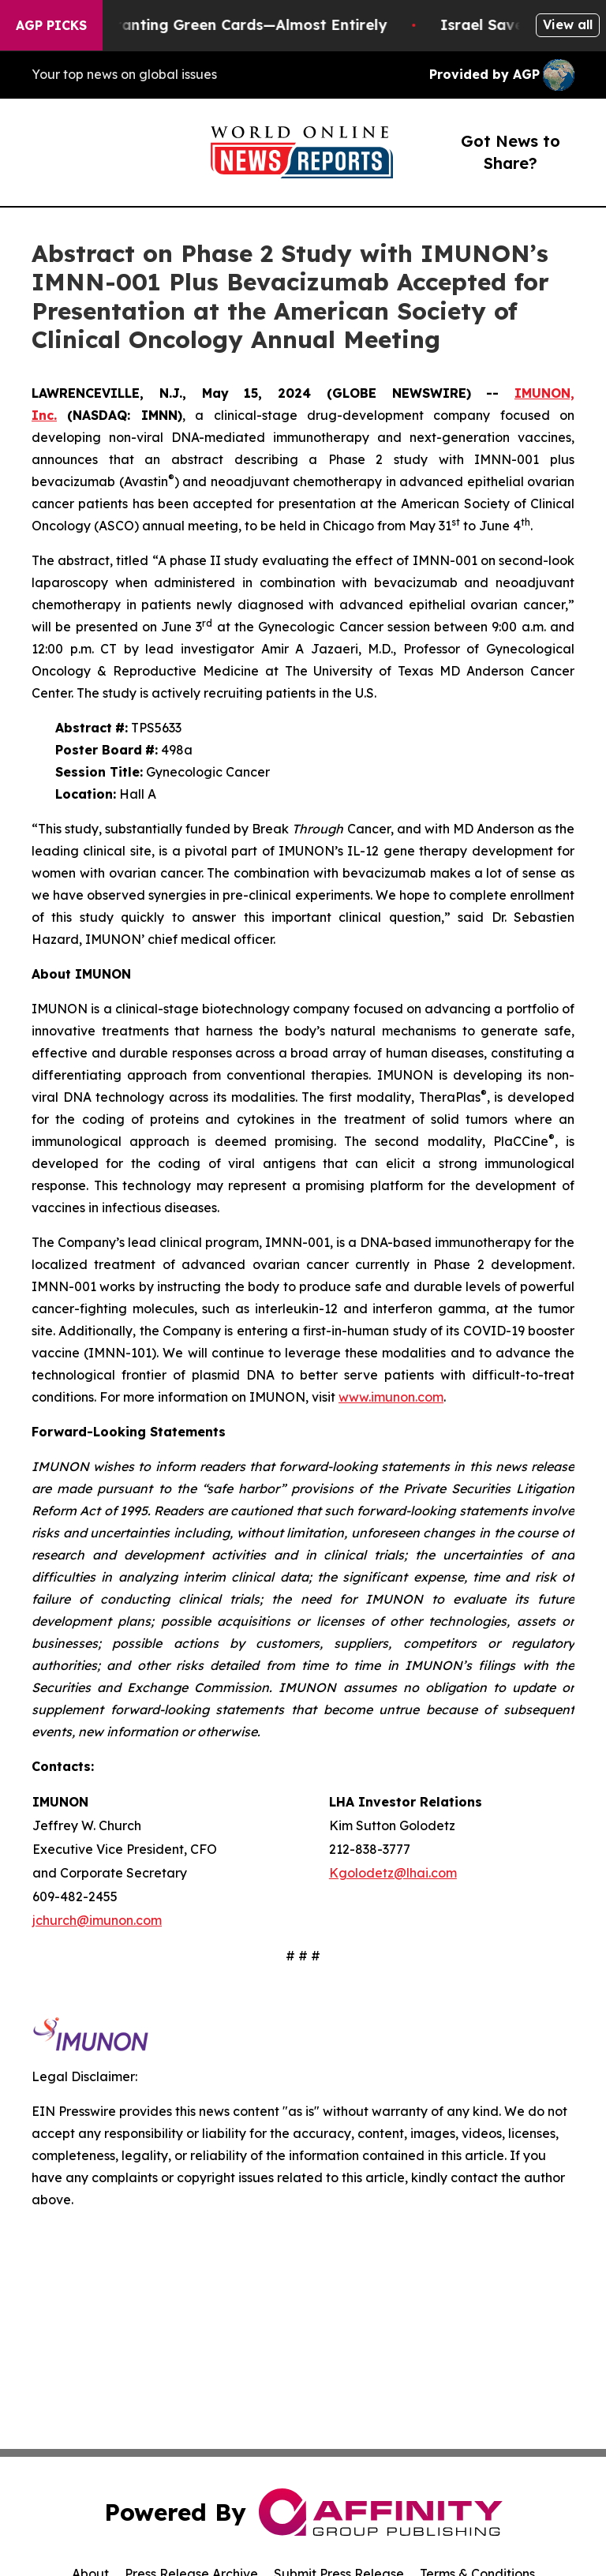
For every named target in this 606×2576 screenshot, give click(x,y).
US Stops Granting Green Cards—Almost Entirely (225, 25)
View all (568, 24)
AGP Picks (51, 25)
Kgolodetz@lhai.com (393, 1873)
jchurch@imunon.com (97, 1920)
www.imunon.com (391, 1397)
